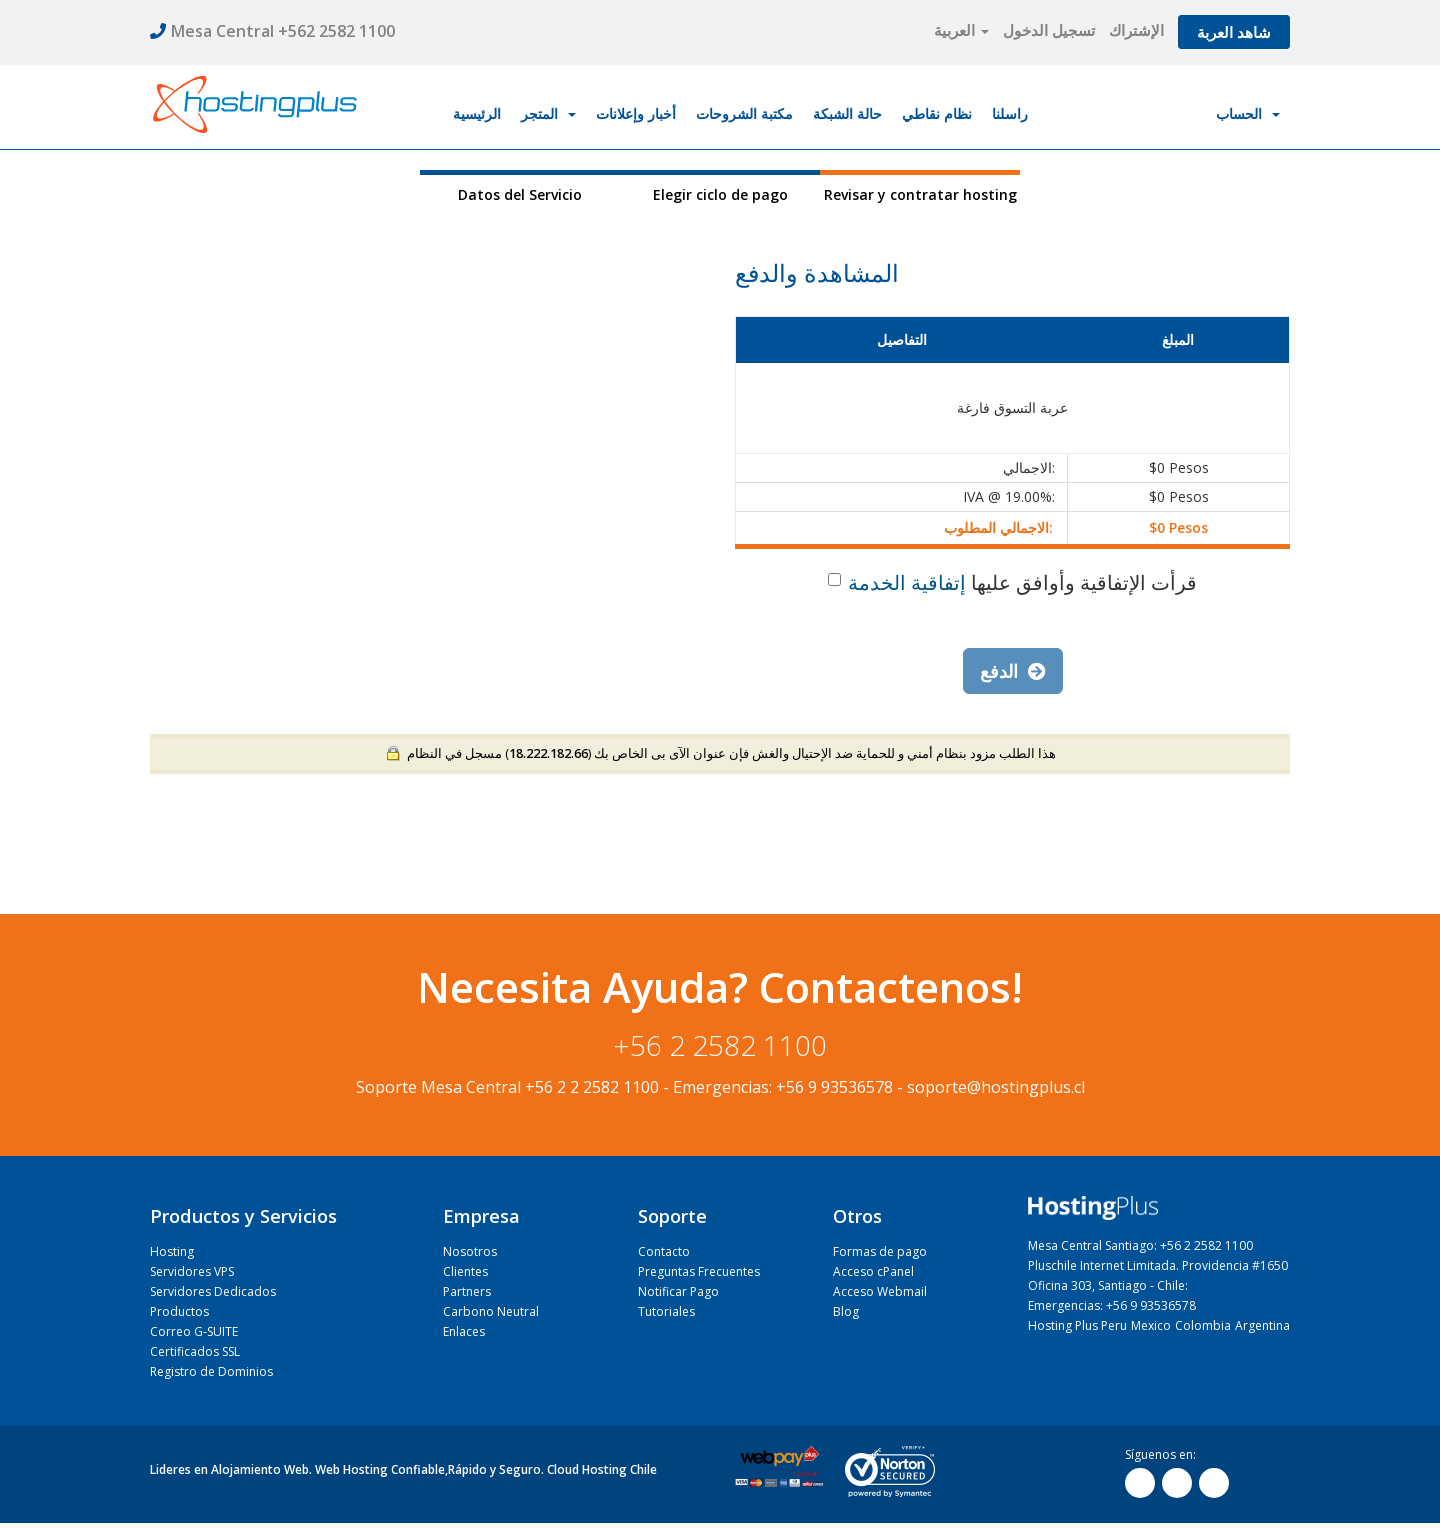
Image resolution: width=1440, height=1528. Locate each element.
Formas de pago (880, 1251)
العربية (961, 30)
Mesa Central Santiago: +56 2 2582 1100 (1140, 1245)
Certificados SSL (195, 1351)
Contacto (664, 1251)
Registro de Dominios (211, 1371)
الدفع (1013, 671)
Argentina (1262, 1325)
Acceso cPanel (873, 1271)
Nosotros (470, 1251)
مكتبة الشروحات (744, 113)
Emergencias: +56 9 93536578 (1112, 1305)
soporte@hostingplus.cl (996, 1087)
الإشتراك (1136, 30)
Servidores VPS (192, 1271)
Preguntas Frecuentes (699, 1271)
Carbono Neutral (491, 1311)
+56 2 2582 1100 (720, 1045)
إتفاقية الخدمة (907, 582)
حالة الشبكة (847, 113)
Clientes (465, 1271)
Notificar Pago (678, 1291)
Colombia (1203, 1325)
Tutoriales (666, 1311)
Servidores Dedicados (213, 1291)
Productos (179, 1311)
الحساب (1248, 113)
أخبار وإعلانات (636, 113)
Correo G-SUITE (194, 1331)
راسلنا (1010, 113)
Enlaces (464, 1331)
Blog (846, 1311)
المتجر (548, 113)
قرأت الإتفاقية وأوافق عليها (1012, 582)
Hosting (172, 1251)
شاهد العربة (1234, 32)
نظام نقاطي (937, 113)
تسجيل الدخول (1049, 30)
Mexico (1151, 1325)
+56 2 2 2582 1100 (592, 1087)
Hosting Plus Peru (1077, 1325)
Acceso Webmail (880, 1291)
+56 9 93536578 (834, 1087)
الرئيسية (477, 113)
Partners (467, 1291)
